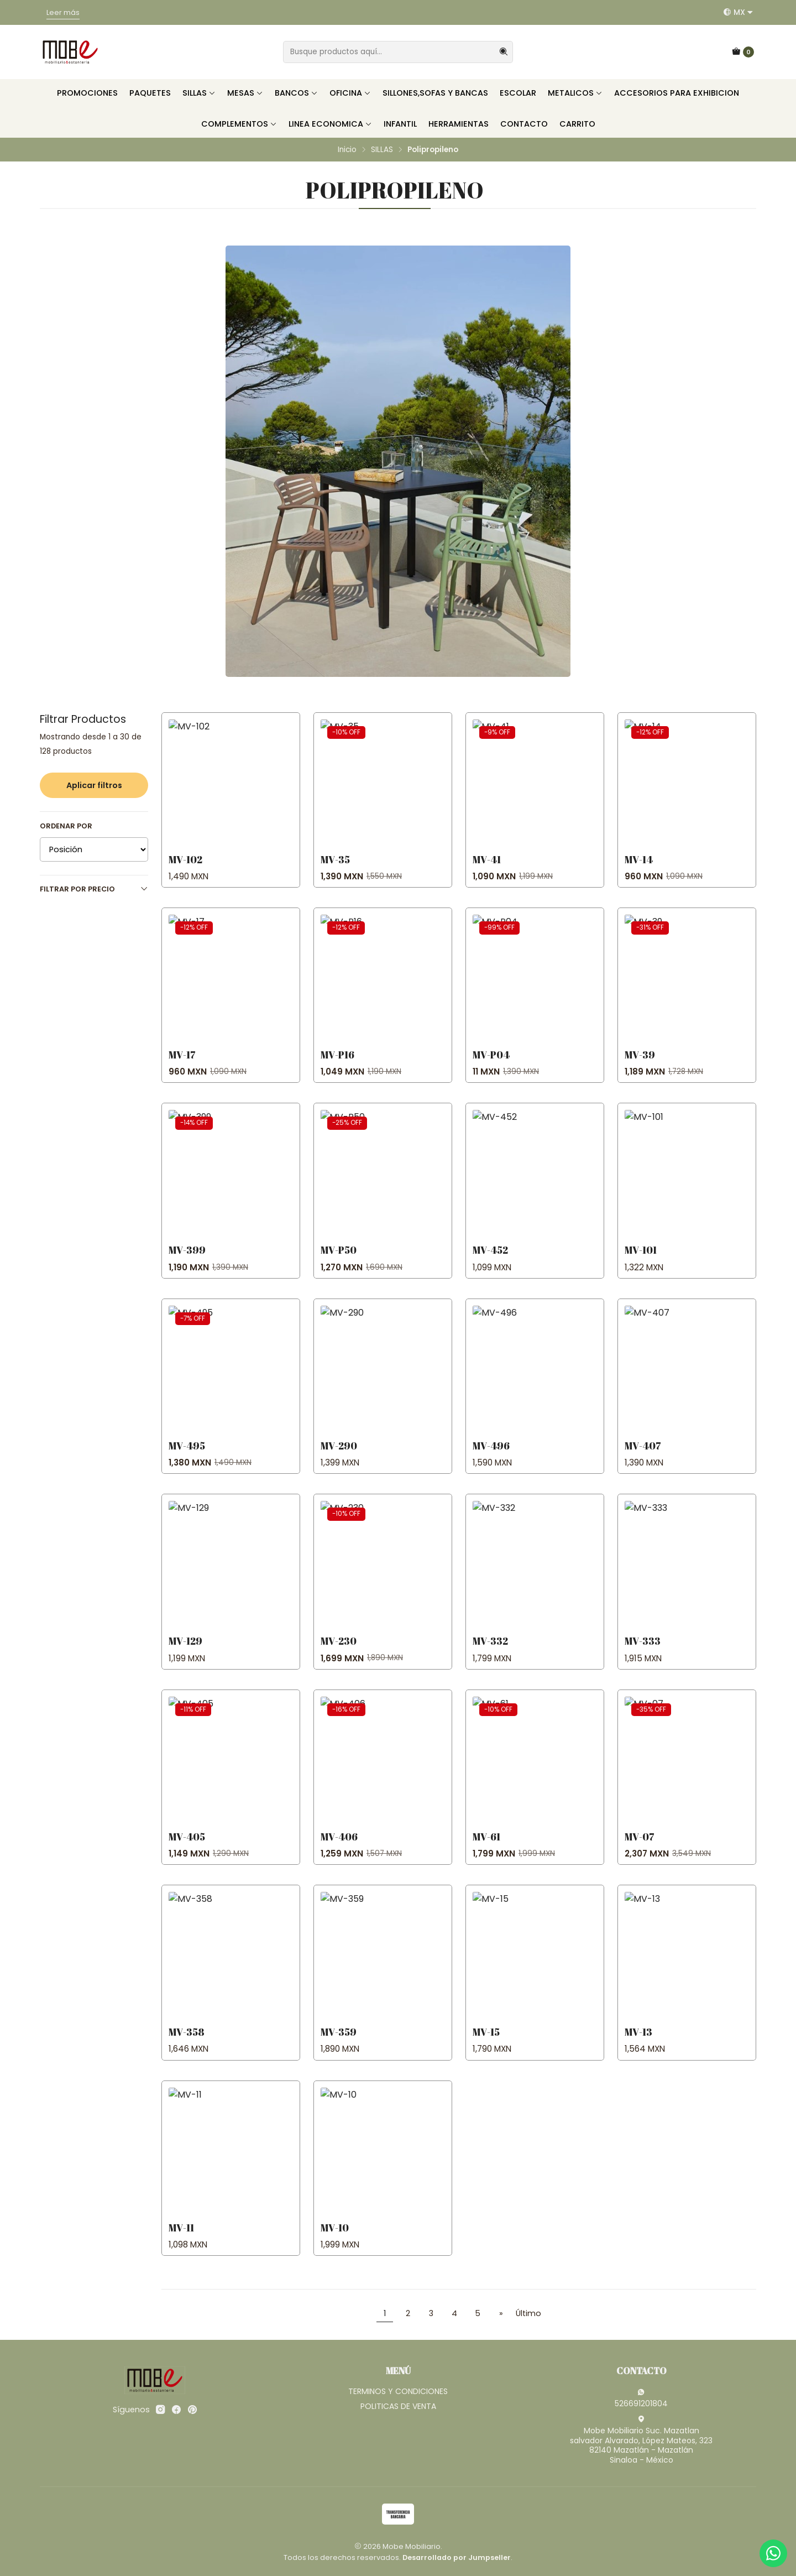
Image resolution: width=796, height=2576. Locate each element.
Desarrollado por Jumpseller (456, 2557)
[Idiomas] (738, 12)
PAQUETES (150, 92)
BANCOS (296, 92)
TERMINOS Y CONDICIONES (398, 2391)
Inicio (347, 150)
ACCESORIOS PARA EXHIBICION (676, 92)
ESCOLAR (518, 92)
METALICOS (575, 92)
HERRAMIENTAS (458, 123)
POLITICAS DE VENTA (398, 2406)
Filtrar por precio (94, 889)
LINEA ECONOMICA (330, 123)
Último (528, 2313)
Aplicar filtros (94, 785)
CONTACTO (524, 123)
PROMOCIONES (87, 92)
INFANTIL (400, 123)
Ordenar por (66, 826)
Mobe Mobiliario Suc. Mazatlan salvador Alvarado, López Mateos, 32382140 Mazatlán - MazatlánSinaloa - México (641, 2440)
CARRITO (577, 123)
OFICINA (350, 92)
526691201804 (641, 2398)
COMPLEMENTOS (239, 123)
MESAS (245, 92)
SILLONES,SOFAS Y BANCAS (435, 92)
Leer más (63, 12)
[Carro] (743, 52)
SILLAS (199, 92)
